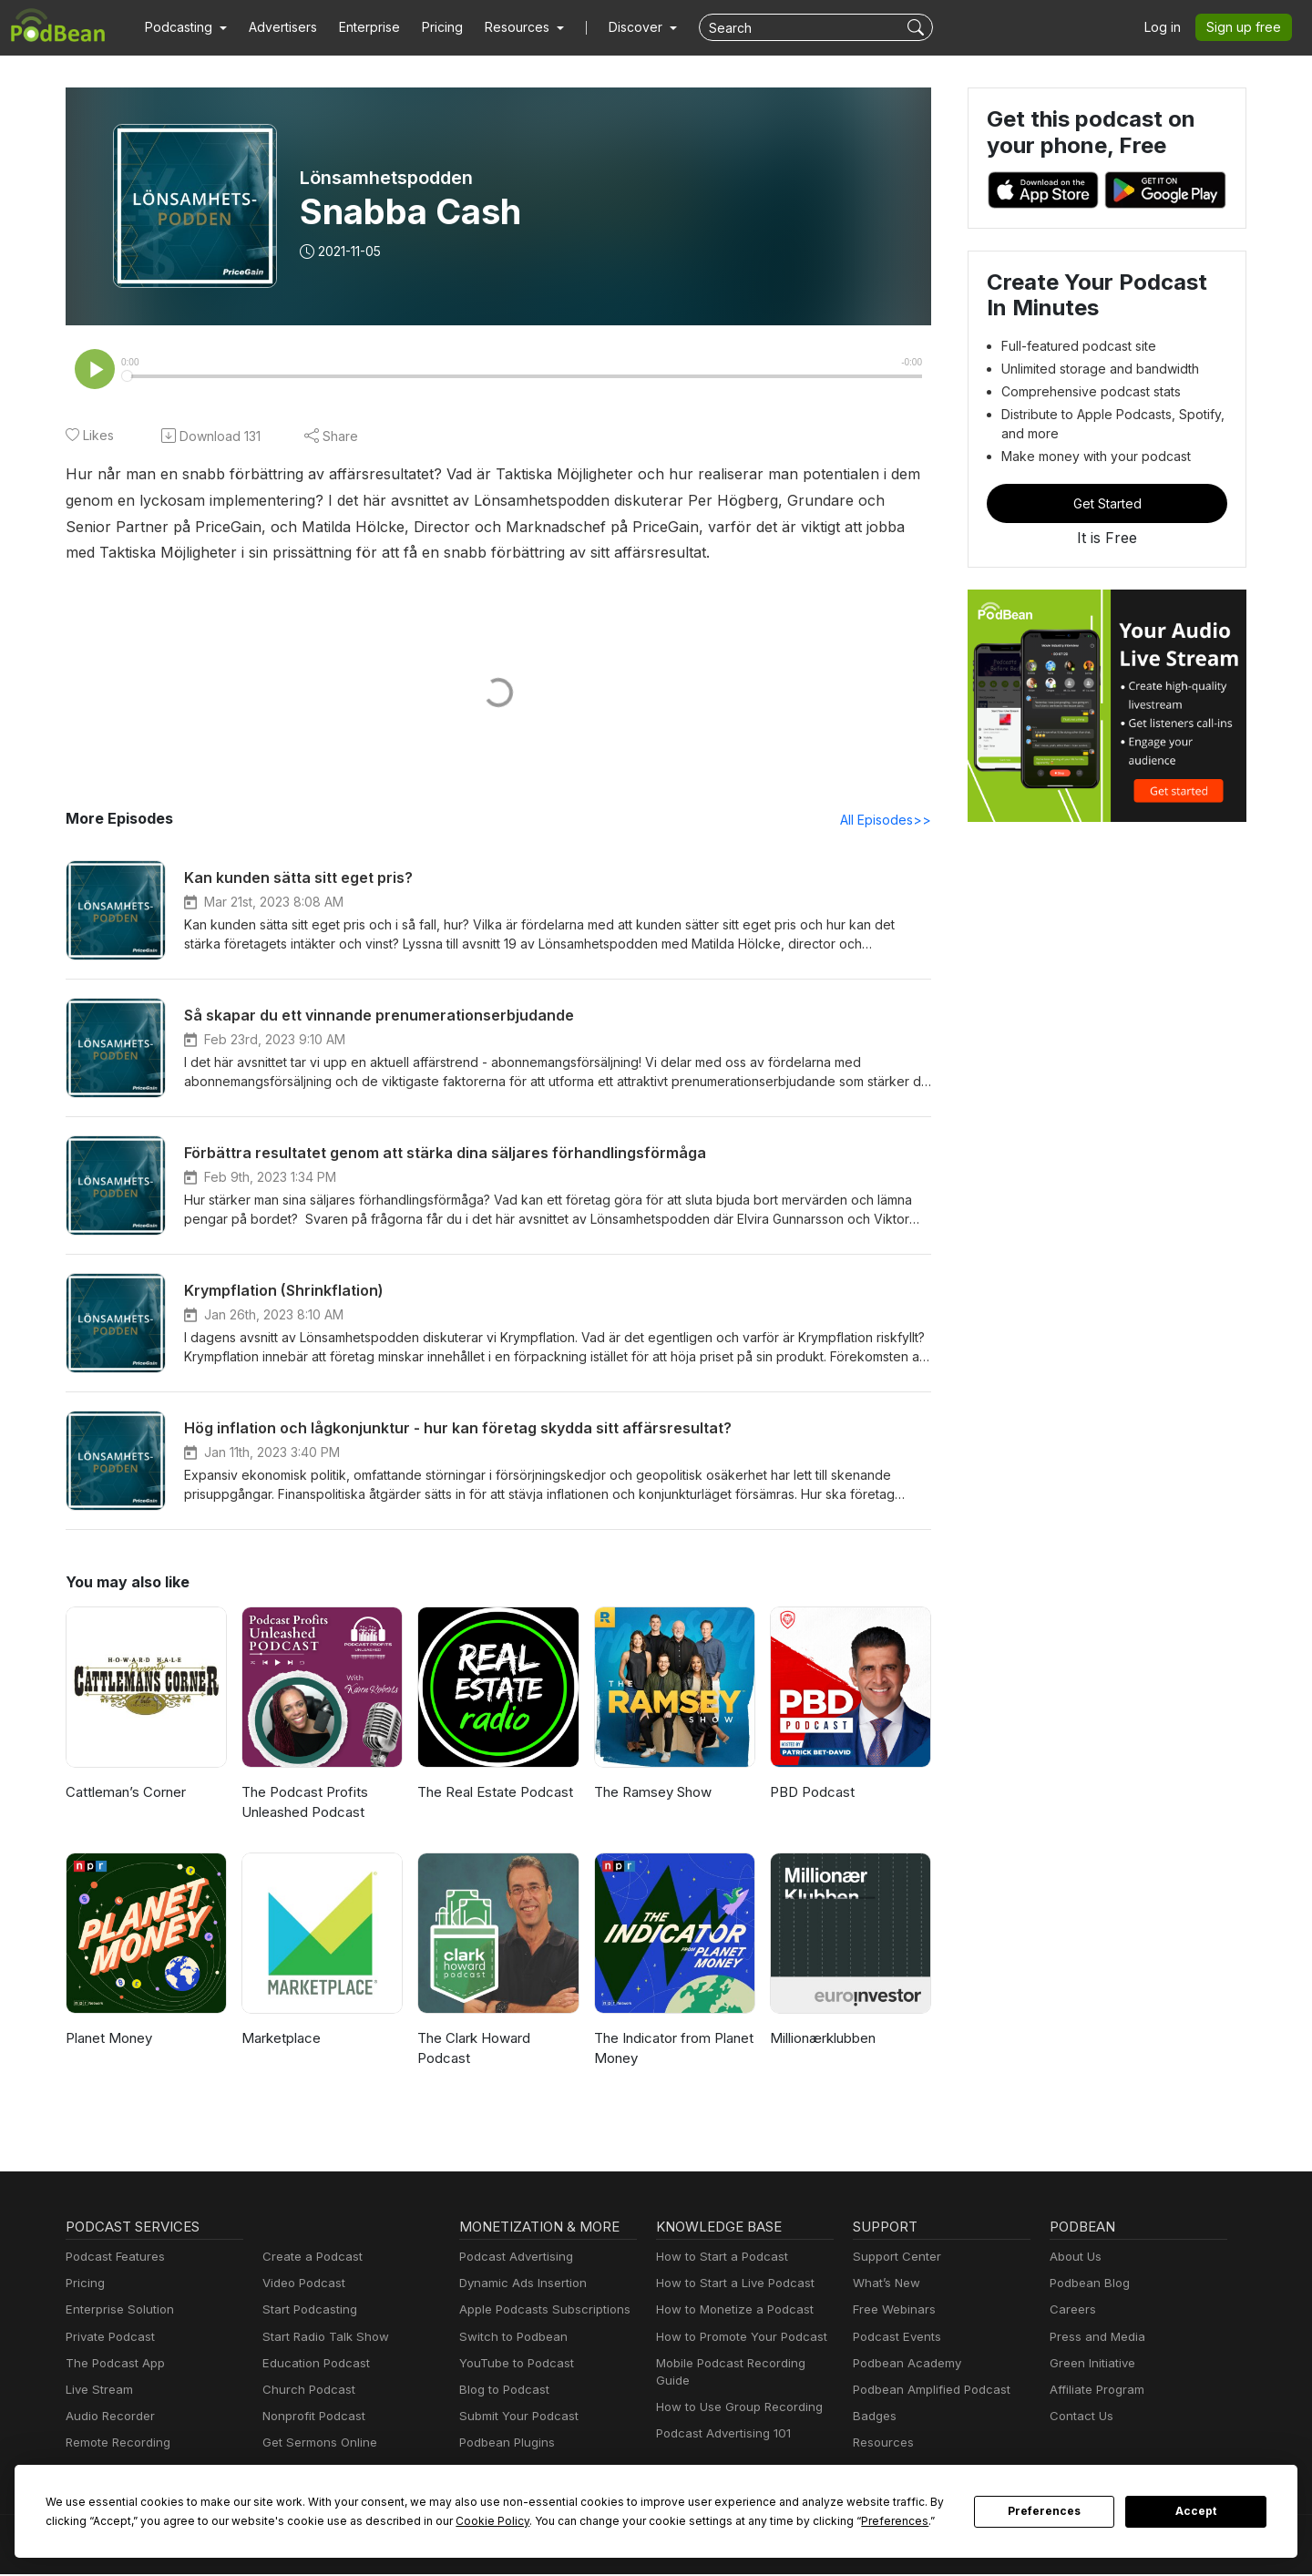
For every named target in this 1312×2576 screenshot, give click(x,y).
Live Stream (97, 2391)
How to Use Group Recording (734, 2391)
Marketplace (278, 2039)
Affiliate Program (1094, 2391)
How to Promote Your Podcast (736, 2338)
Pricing (429, 27)
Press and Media (1095, 2338)
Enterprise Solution (116, 2311)
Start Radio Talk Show (321, 2338)
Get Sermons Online (316, 2444)
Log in (1169, 27)
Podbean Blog (1087, 2285)
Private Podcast (107, 2338)
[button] (183, 27)
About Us (1074, 2258)
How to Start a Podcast (717, 2258)
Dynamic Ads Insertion (519, 2285)
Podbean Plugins (504, 2444)
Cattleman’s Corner (124, 1793)
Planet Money (107, 2039)
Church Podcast (305, 2391)
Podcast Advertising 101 (720, 2418)
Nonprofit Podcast (310, 2418)
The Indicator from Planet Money (670, 2050)
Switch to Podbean (509, 2338)
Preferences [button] (722, 2520)
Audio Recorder (107, 2418)
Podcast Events (895, 2338)
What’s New (885, 2285)
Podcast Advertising (512, 2258)
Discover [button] (617, 27)
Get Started (1107, 503)
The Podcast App (111, 2365)
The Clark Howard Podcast (472, 2050)
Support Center (893, 2258)
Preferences (1044, 2511)
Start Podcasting (306, 2311)
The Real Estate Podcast (493, 1793)
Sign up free (1247, 27)
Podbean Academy (903, 2365)
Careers (1071, 2311)
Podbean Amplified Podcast (926, 2391)
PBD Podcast (810, 1793)
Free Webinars (892, 2311)
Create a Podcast (308, 2258)
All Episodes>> (888, 821)
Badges (873, 2418)
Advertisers (276, 27)
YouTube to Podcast (513, 2365)
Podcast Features (112, 2258)
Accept (1196, 2511)
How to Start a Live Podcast (730, 2285)
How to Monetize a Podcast (729, 2311)
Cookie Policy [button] (360, 2520)
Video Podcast (301, 2285)
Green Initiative (1090, 2365)
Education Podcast (312, 2365)
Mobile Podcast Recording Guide (744, 2365)
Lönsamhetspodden (386, 178)
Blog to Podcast (501, 2391)
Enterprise (359, 27)
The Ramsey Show (652, 1793)
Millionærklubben (821, 2039)
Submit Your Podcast (514, 2418)
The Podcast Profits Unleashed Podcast (301, 1804)
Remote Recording (116, 2444)
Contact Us (1079, 2418)
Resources (881, 2444)
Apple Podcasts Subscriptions (538, 2311)
